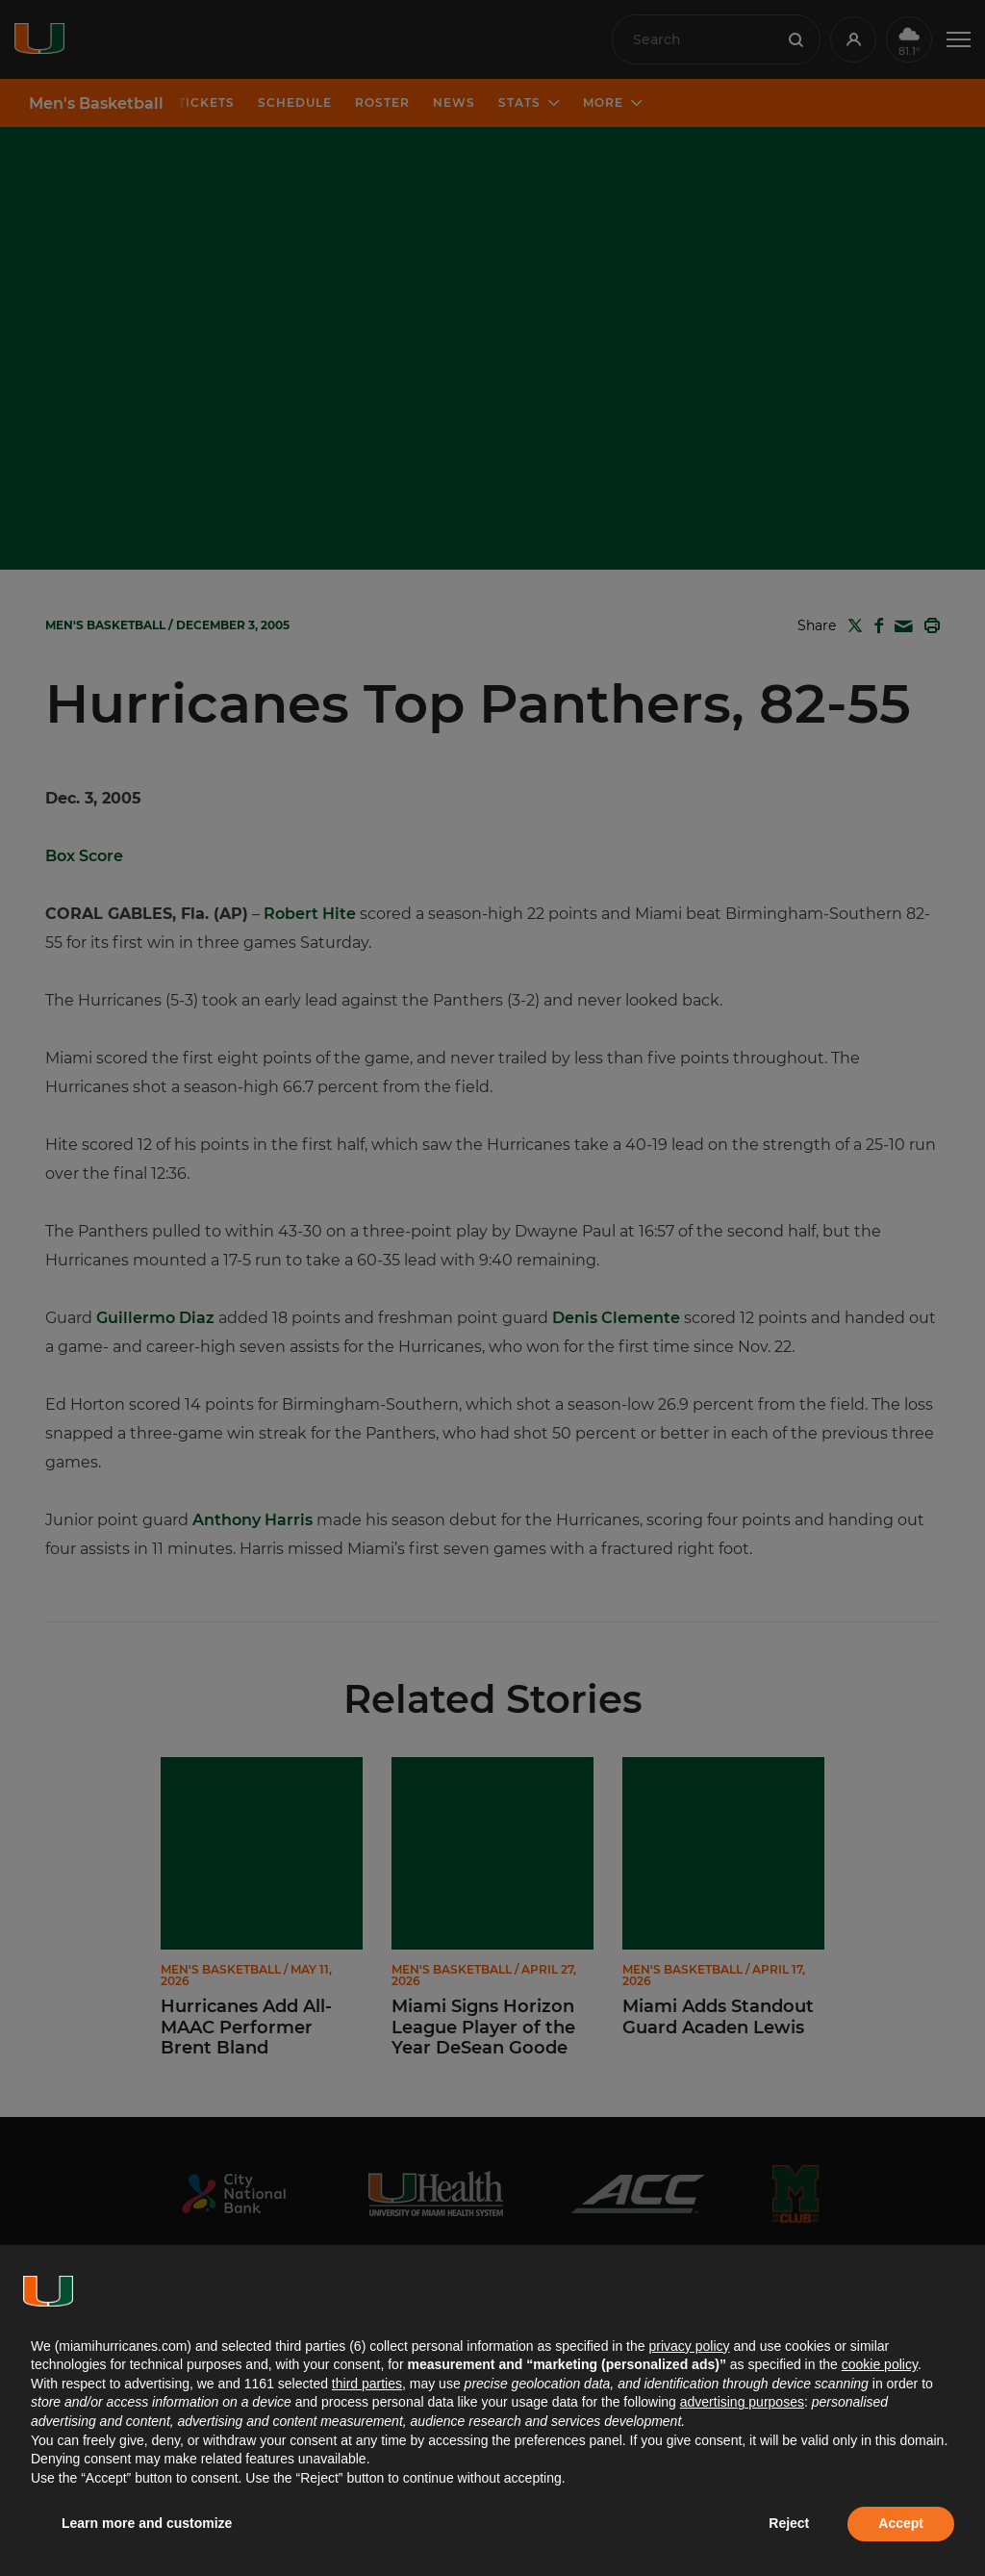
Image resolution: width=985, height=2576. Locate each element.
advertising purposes (742, 2402)
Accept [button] (900, 2523)
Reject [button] (789, 2523)
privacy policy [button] (688, 2346)
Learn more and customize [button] (147, 2523)
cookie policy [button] (880, 2364)
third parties (367, 2383)
